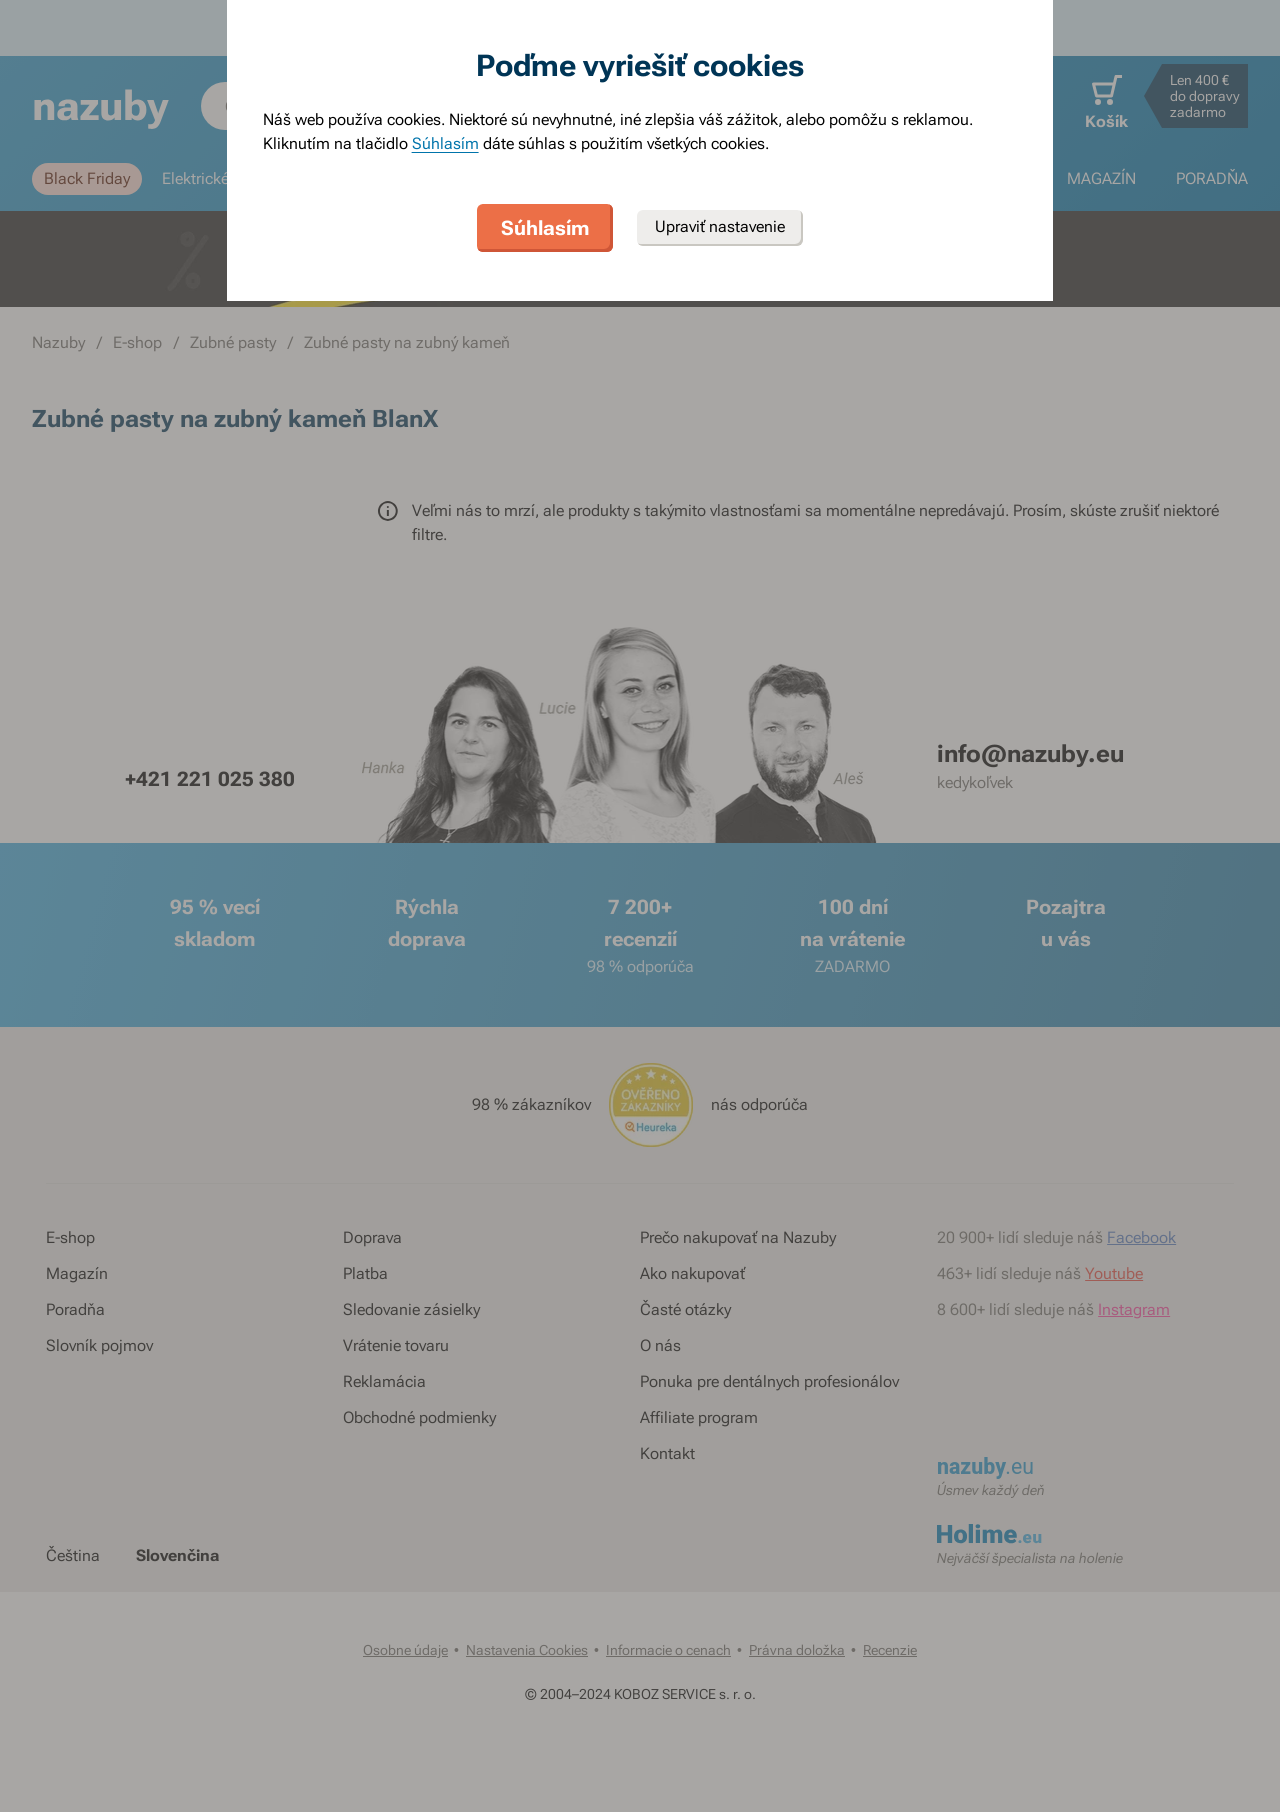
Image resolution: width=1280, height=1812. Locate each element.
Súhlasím (445, 143)
